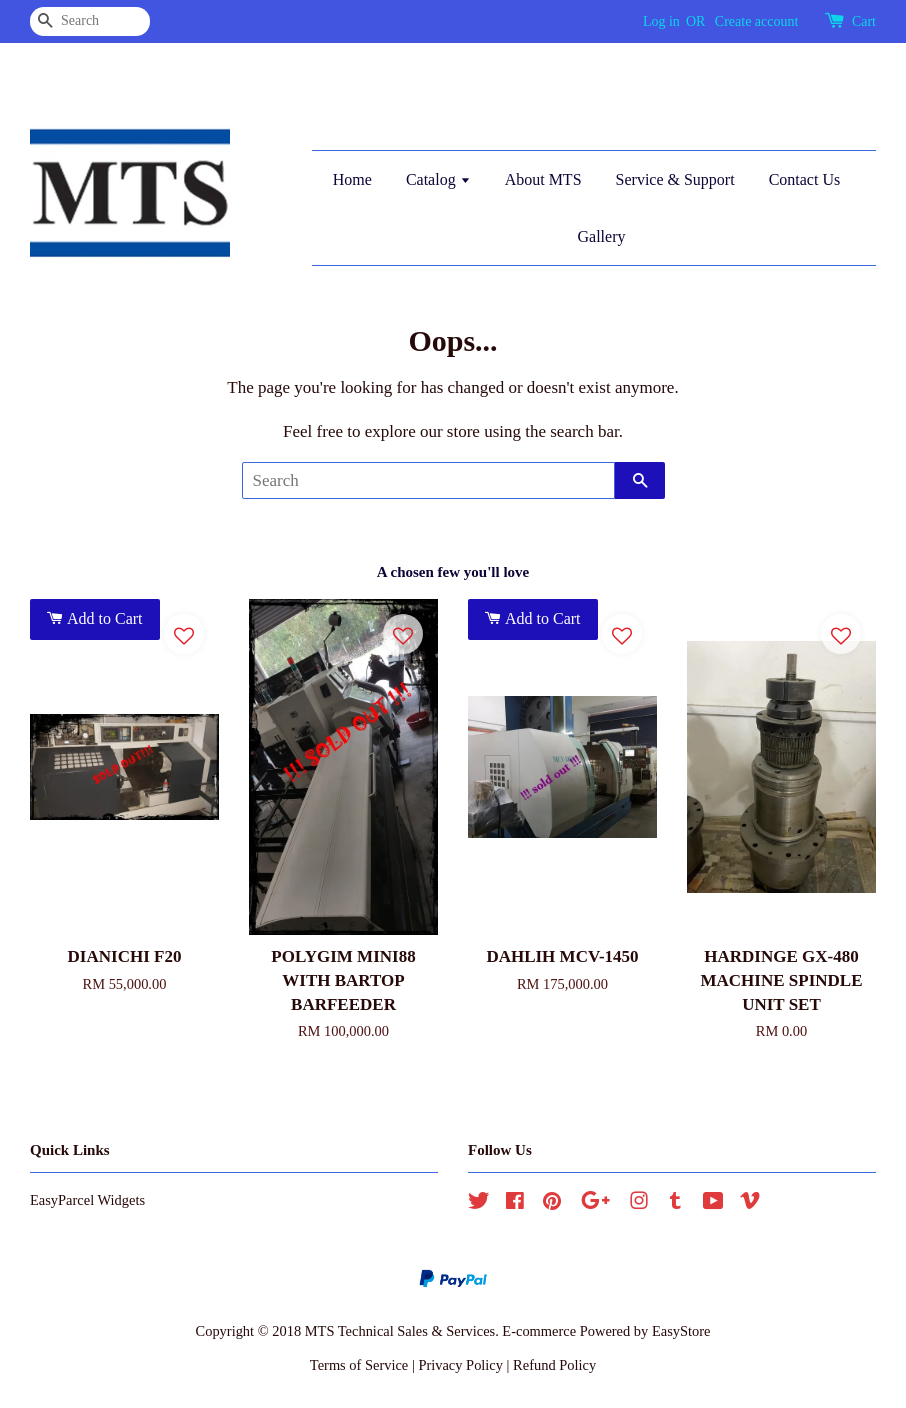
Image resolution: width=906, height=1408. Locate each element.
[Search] (90, 21)
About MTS (543, 179)
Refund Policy (554, 1365)
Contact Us (805, 179)
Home (352, 179)
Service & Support (675, 179)
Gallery (601, 236)
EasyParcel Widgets (87, 1200)
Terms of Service (359, 1365)
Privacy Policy (460, 1365)
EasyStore (681, 1331)
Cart (864, 21)
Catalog (438, 179)
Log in (661, 21)
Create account (757, 21)
